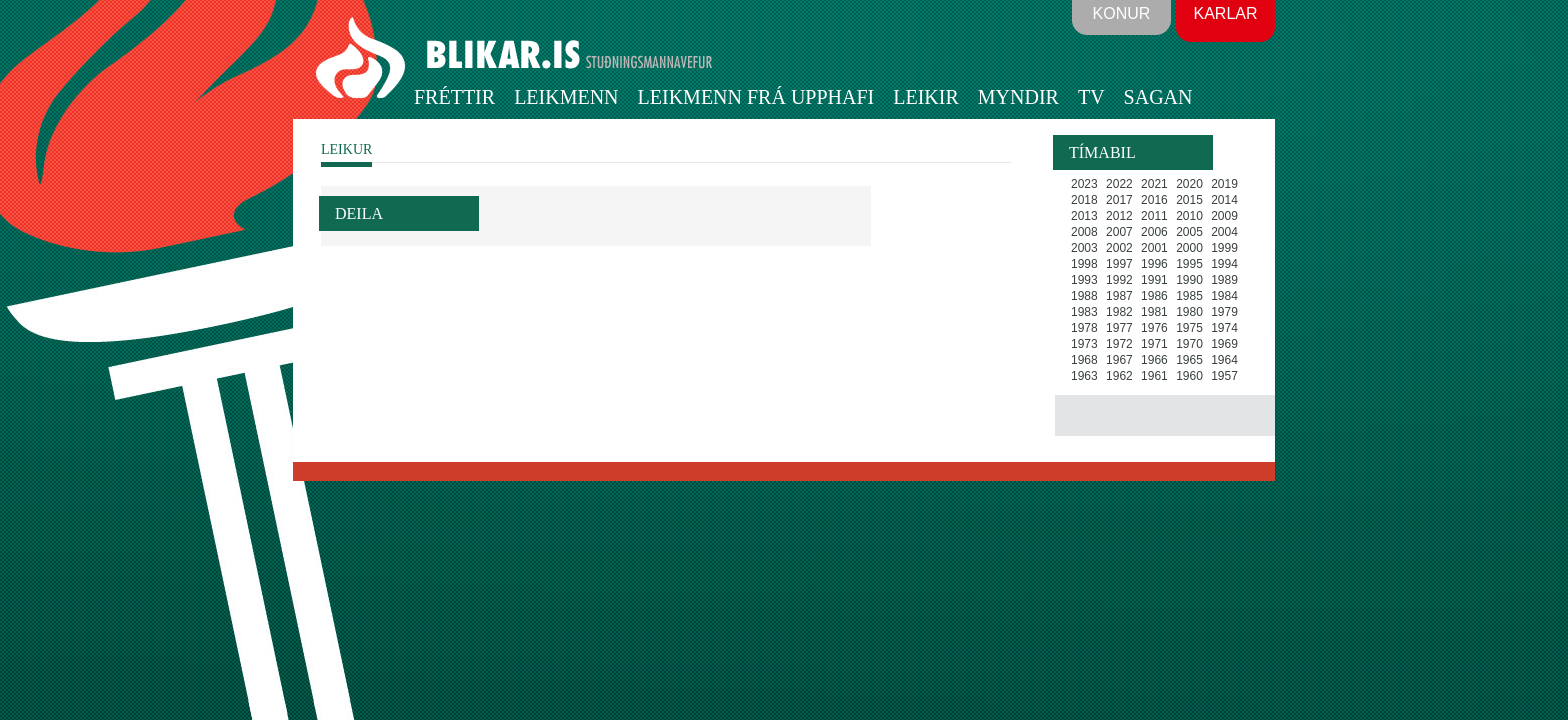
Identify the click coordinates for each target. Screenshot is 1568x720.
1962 (1119, 376)
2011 (1154, 216)
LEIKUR (346, 149)
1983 (1084, 312)
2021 (1154, 184)
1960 (1189, 376)
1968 (1084, 360)
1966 (1154, 360)
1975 (1189, 328)
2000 (1189, 248)
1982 (1119, 312)
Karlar (1225, 13)
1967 (1119, 360)
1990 (1189, 280)
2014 (1224, 200)
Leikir (926, 97)
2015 (1189, 200)
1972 (1119, 344)
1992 (1119, 280)
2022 (1119, 184)
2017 (1119, 200)
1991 (1154, 280)
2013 (1084, 216)
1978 (1084, 328)
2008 (1084, 232)
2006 (1154, 232)
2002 (1119, 248)
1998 (1084, 264)
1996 (1154, 264)
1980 (1189, 312)
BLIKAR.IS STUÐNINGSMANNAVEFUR (517, 59)
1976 (1154, 328)
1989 (1224, 280)
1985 (1189, 296)
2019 (1224, 184)
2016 (1154, 200)
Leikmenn (566, 97)
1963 (1084, 376)
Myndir (1018, 97)
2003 (1084, 248)
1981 (1154, 312)
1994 (1224, 264)
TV (1091, 97)
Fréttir (454, 97)
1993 (1084, 280)
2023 (1084, 184)
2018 (1084, 200)
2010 (1189, 216)
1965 (1189, 360)
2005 (1189, 232)
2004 (1224, 232)
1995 (1189, 264)
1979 (1224, 312)
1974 (1224, 328)
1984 (1224, 296)
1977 (1119, 328)
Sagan (1158, 97)
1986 (1154, 296)
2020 (1189, 184)
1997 (1119, 264)
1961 (1154, 376)
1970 (1189, 344)
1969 (1224, 344)
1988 (1084, 296)
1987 (1119, 296)
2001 (1154, 248)
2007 (1119, 232)
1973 (1084, 344)
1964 (1224, 360)
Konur (1122, 13)
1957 (1224, 376)
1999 (1224, 248)
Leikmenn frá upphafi (756, 97)
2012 (1119, 216)
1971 (1154, 344)
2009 (1224, 216)
